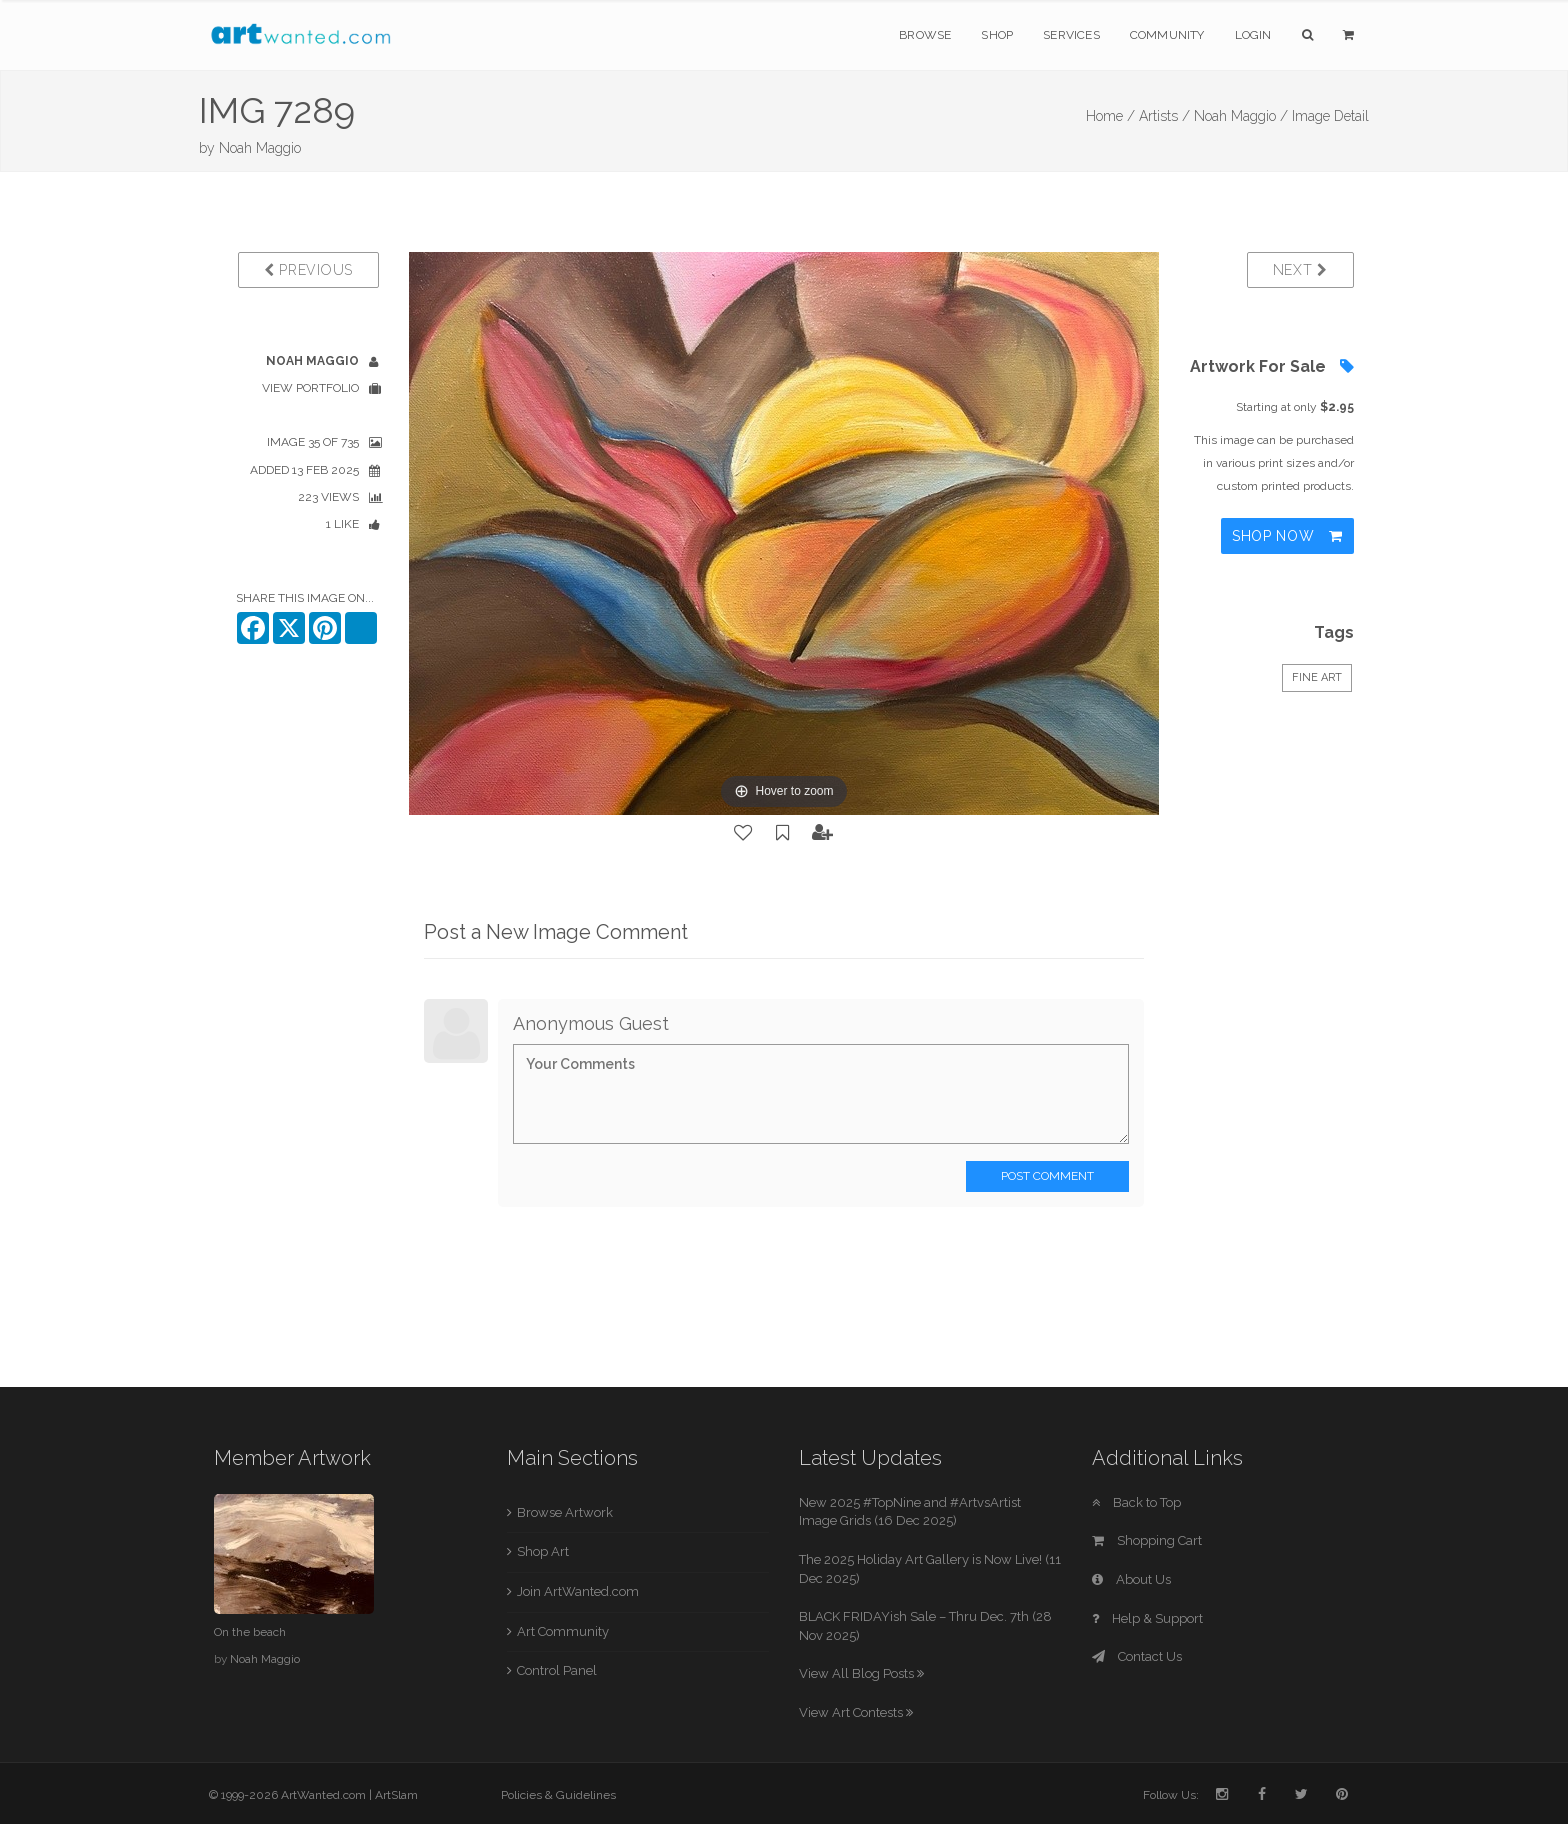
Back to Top (1136, 1502)
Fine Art (1317, 677)
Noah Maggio (260, 148)
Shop (997, 35)
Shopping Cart (1147, 1540)
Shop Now (1287, 536)
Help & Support (1147, 1618)
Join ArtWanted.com (578, 1591)
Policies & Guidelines (558, 1795)
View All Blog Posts (861, 1673)
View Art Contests (856, 1712)
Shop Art (543, 1551)
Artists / (1164, 116)
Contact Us (1137, 1656)
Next (1300, 270)
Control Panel (557, 1670)
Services (1071, 35)
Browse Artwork (565, 1512)
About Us (1131, 1579)
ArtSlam (396, 1795)
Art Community (563, 1631)
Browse (925, 35)
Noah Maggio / (1241, 116)
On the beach (250, 1632)
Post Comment (1047, 1176)
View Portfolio (310, 388)
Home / (1110, 116)
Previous (308, 270)
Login (1253, 35)
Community (1167, 35)
